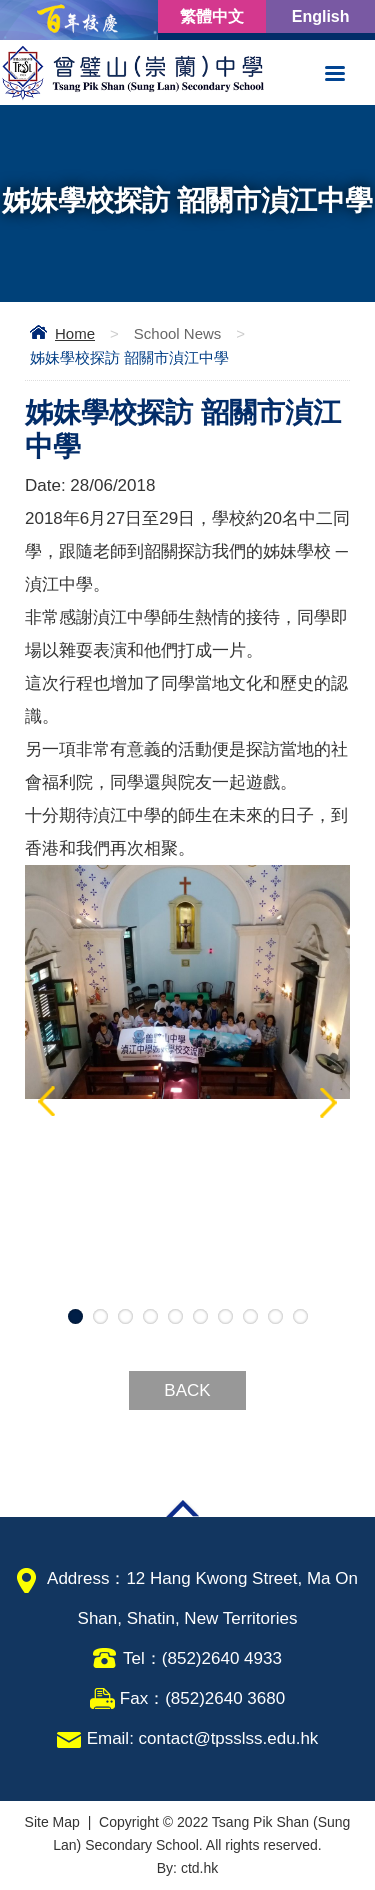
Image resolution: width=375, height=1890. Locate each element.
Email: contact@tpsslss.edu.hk (203, 1738)
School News (178, 333)
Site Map (52, 1822)
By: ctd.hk (187, 1868)
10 (300, 1316)
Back (187, 1390)
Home (75, 333)
